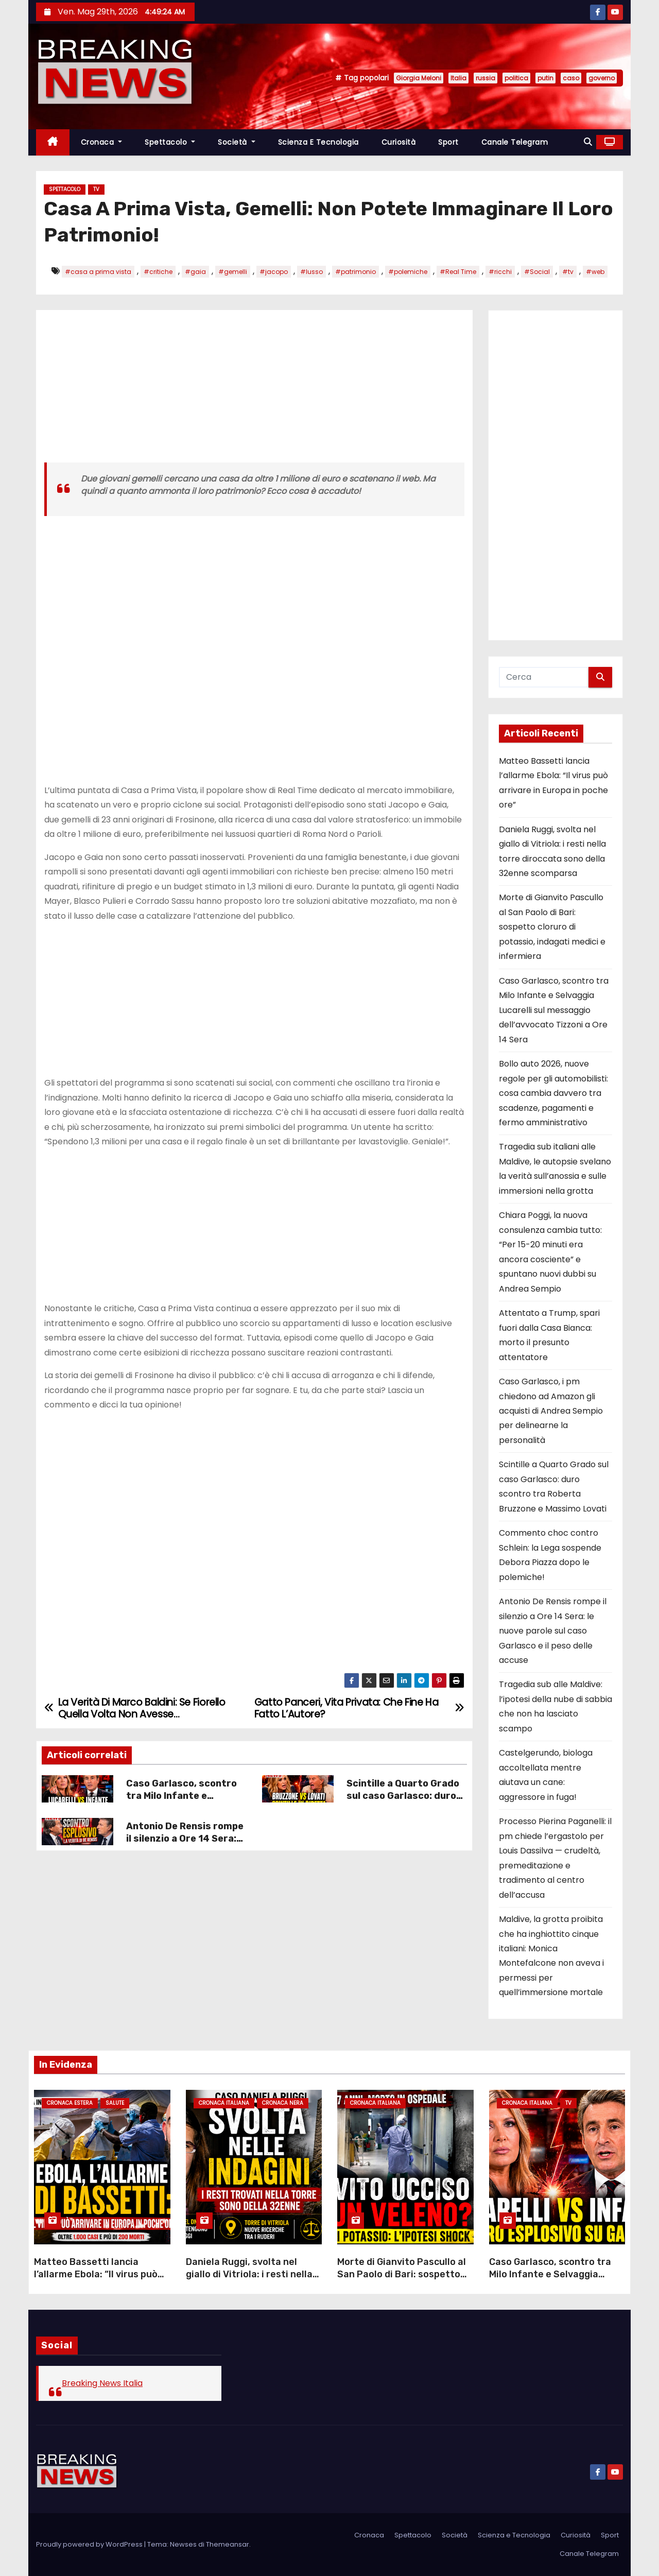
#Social (537, 271)
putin (545, 78)
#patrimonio (355, 271)
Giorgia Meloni (418, 78)
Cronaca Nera (282, 2103)
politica (516, 78)
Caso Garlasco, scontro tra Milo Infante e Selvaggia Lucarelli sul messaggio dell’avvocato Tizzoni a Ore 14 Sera (554, 1010)
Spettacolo (170, 142)
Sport (448, 142)
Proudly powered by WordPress (90, 2544)
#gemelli (232, 271)
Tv (96, 189)
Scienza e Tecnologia (318, 142)
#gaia (195, 271)
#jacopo (273, 271)
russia (485, 78)
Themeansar (227, 2544)
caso (571, 78)
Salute (115, 2103)
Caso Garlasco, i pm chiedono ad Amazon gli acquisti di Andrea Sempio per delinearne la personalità (551, 1411)
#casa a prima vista (98, 271)
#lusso (311, 271)
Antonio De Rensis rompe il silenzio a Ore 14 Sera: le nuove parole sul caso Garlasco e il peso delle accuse (552, 1630)
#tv (568, 271)
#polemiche (407, 271)
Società (236, 142)
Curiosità (398, 142)
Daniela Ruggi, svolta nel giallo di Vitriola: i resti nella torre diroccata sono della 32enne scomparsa (249, 2280)
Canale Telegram (514, 142)
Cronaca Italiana (224, 2103)
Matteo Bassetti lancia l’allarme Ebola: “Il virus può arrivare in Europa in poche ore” (96, 2280)
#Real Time (458, 271)
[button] (588, 142)
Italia (458, 78)
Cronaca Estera (70, 2103)
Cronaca (102, 142)
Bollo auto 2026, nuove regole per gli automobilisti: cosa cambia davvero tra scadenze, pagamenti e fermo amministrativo (553, 1093)
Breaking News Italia (102, 2383)
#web (595, 271)
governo (601, 78)
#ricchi (500, 271)
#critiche (158, 271)
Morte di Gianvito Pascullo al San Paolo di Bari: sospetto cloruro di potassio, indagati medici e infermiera (552, 926)
